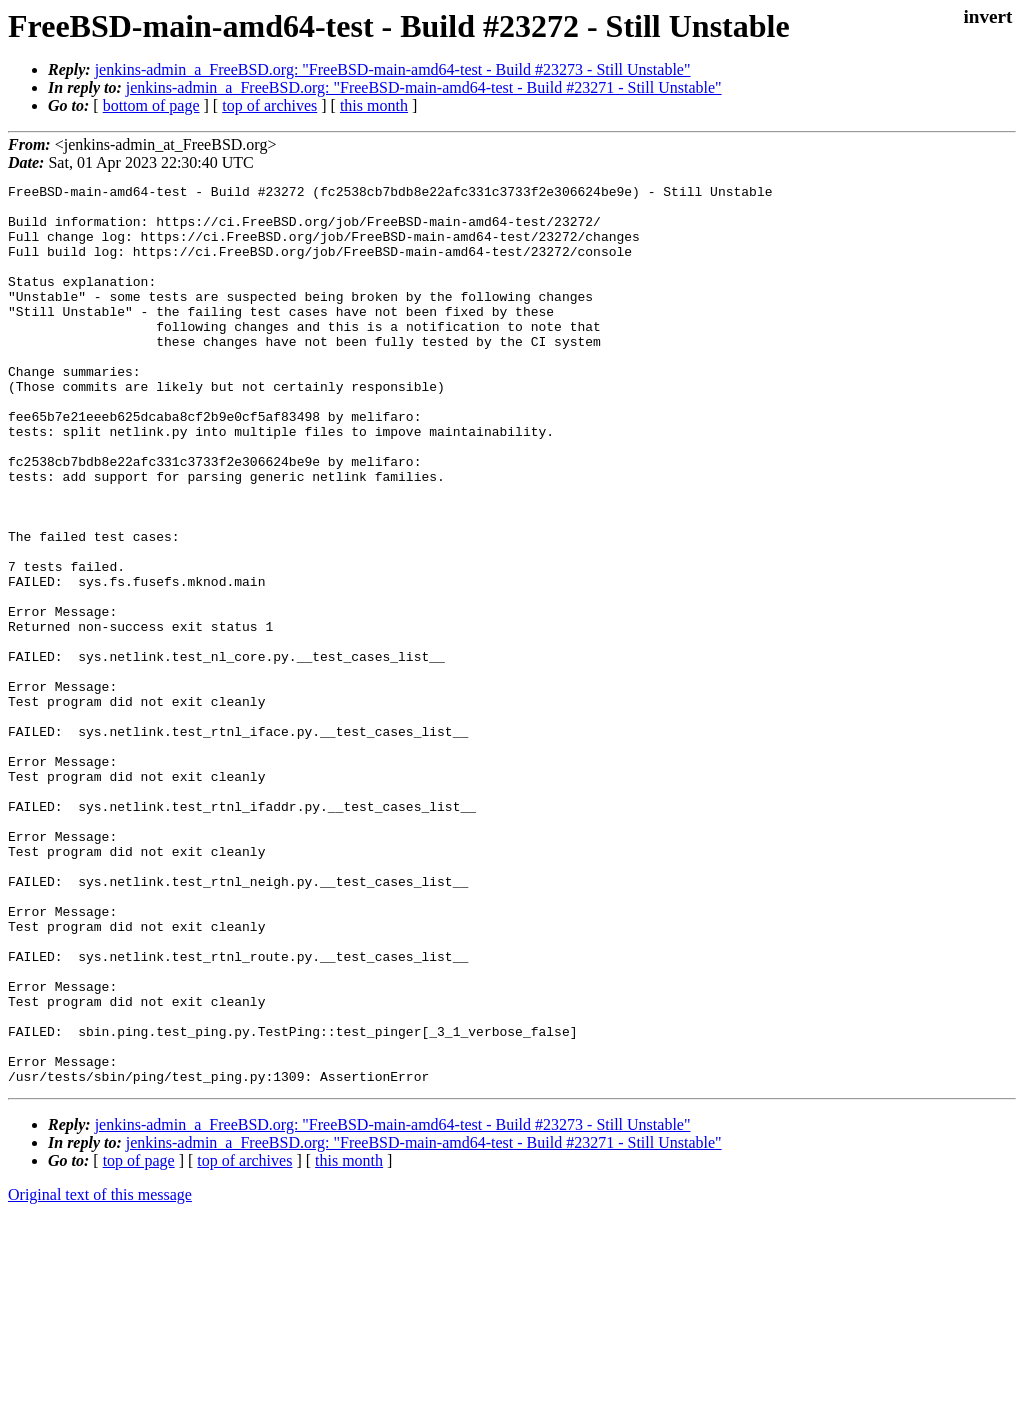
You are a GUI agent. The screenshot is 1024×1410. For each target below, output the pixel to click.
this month (374, 105)
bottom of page (151, 105)
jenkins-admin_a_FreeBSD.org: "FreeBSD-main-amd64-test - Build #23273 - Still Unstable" (393, 69)
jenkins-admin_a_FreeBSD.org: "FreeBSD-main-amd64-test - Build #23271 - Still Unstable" (424, 87)
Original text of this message (100, 1374)
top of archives (269, 105)
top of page (139, 1340)
